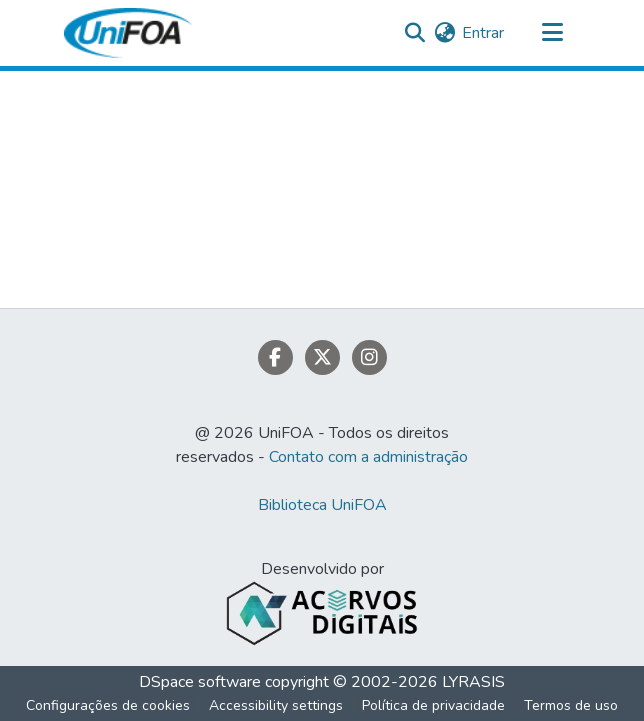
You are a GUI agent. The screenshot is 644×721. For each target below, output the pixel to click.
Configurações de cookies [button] (108, 705)
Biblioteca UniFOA (322, 505)
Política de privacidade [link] (433, 705)
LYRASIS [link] (473, 682)
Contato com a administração (368, 457)
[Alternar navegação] (552, 33)
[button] (128, 33)
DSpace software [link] (200, 682)
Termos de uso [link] (571, 705)
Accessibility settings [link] (276, 705)
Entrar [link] (483, 33)
